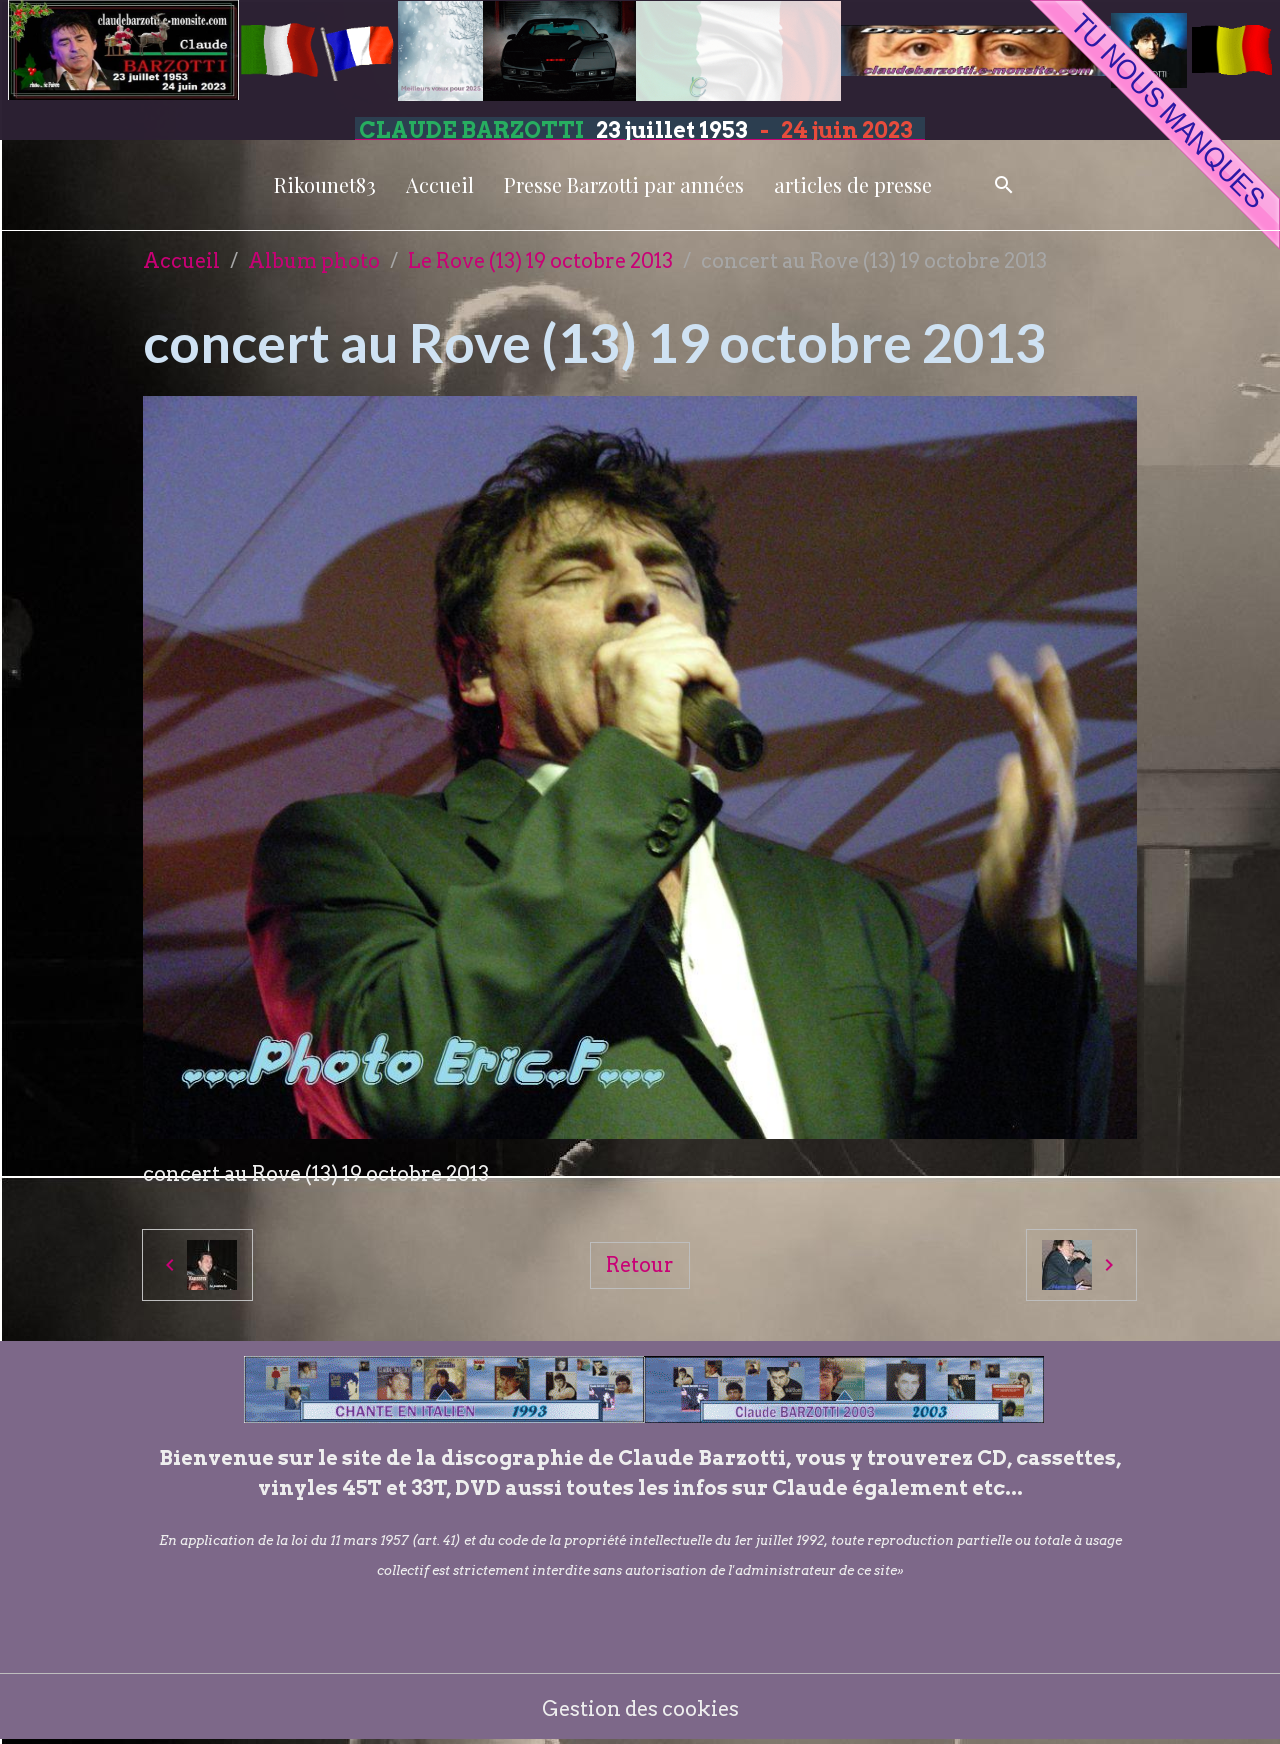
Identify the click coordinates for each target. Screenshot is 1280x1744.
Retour (640, 1265)
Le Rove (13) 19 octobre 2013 (540, 261)
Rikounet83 (325, 184)
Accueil (440, 184)
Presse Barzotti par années (624, 184)
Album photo (314, 261)
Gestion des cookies (640, 1709)
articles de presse (853, 184)
